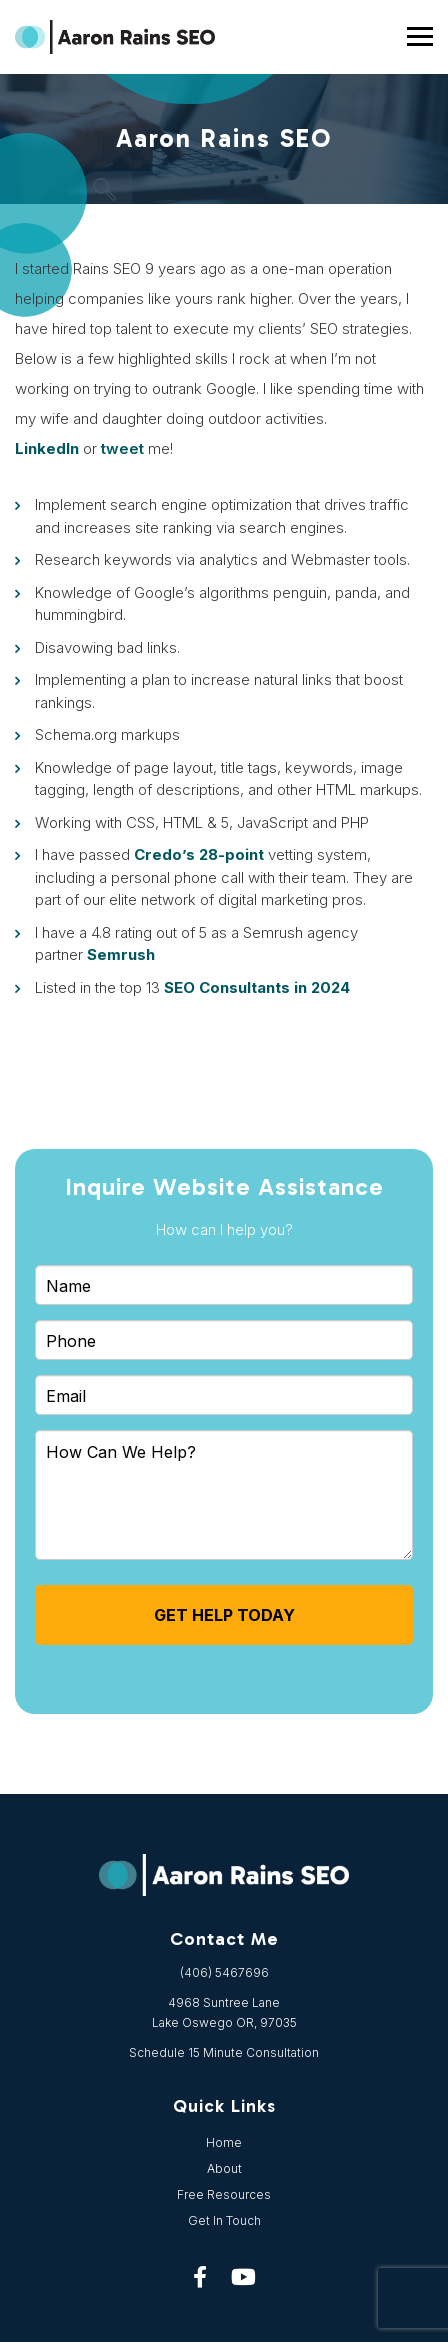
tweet (122, 448)
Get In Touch (224, 2220)
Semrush (121, 954)
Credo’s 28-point (199, 854)
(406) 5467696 (224, 1972)
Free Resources (224, 2194)
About (224, 2168)
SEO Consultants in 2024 (257, 987)
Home (224, 2142)
